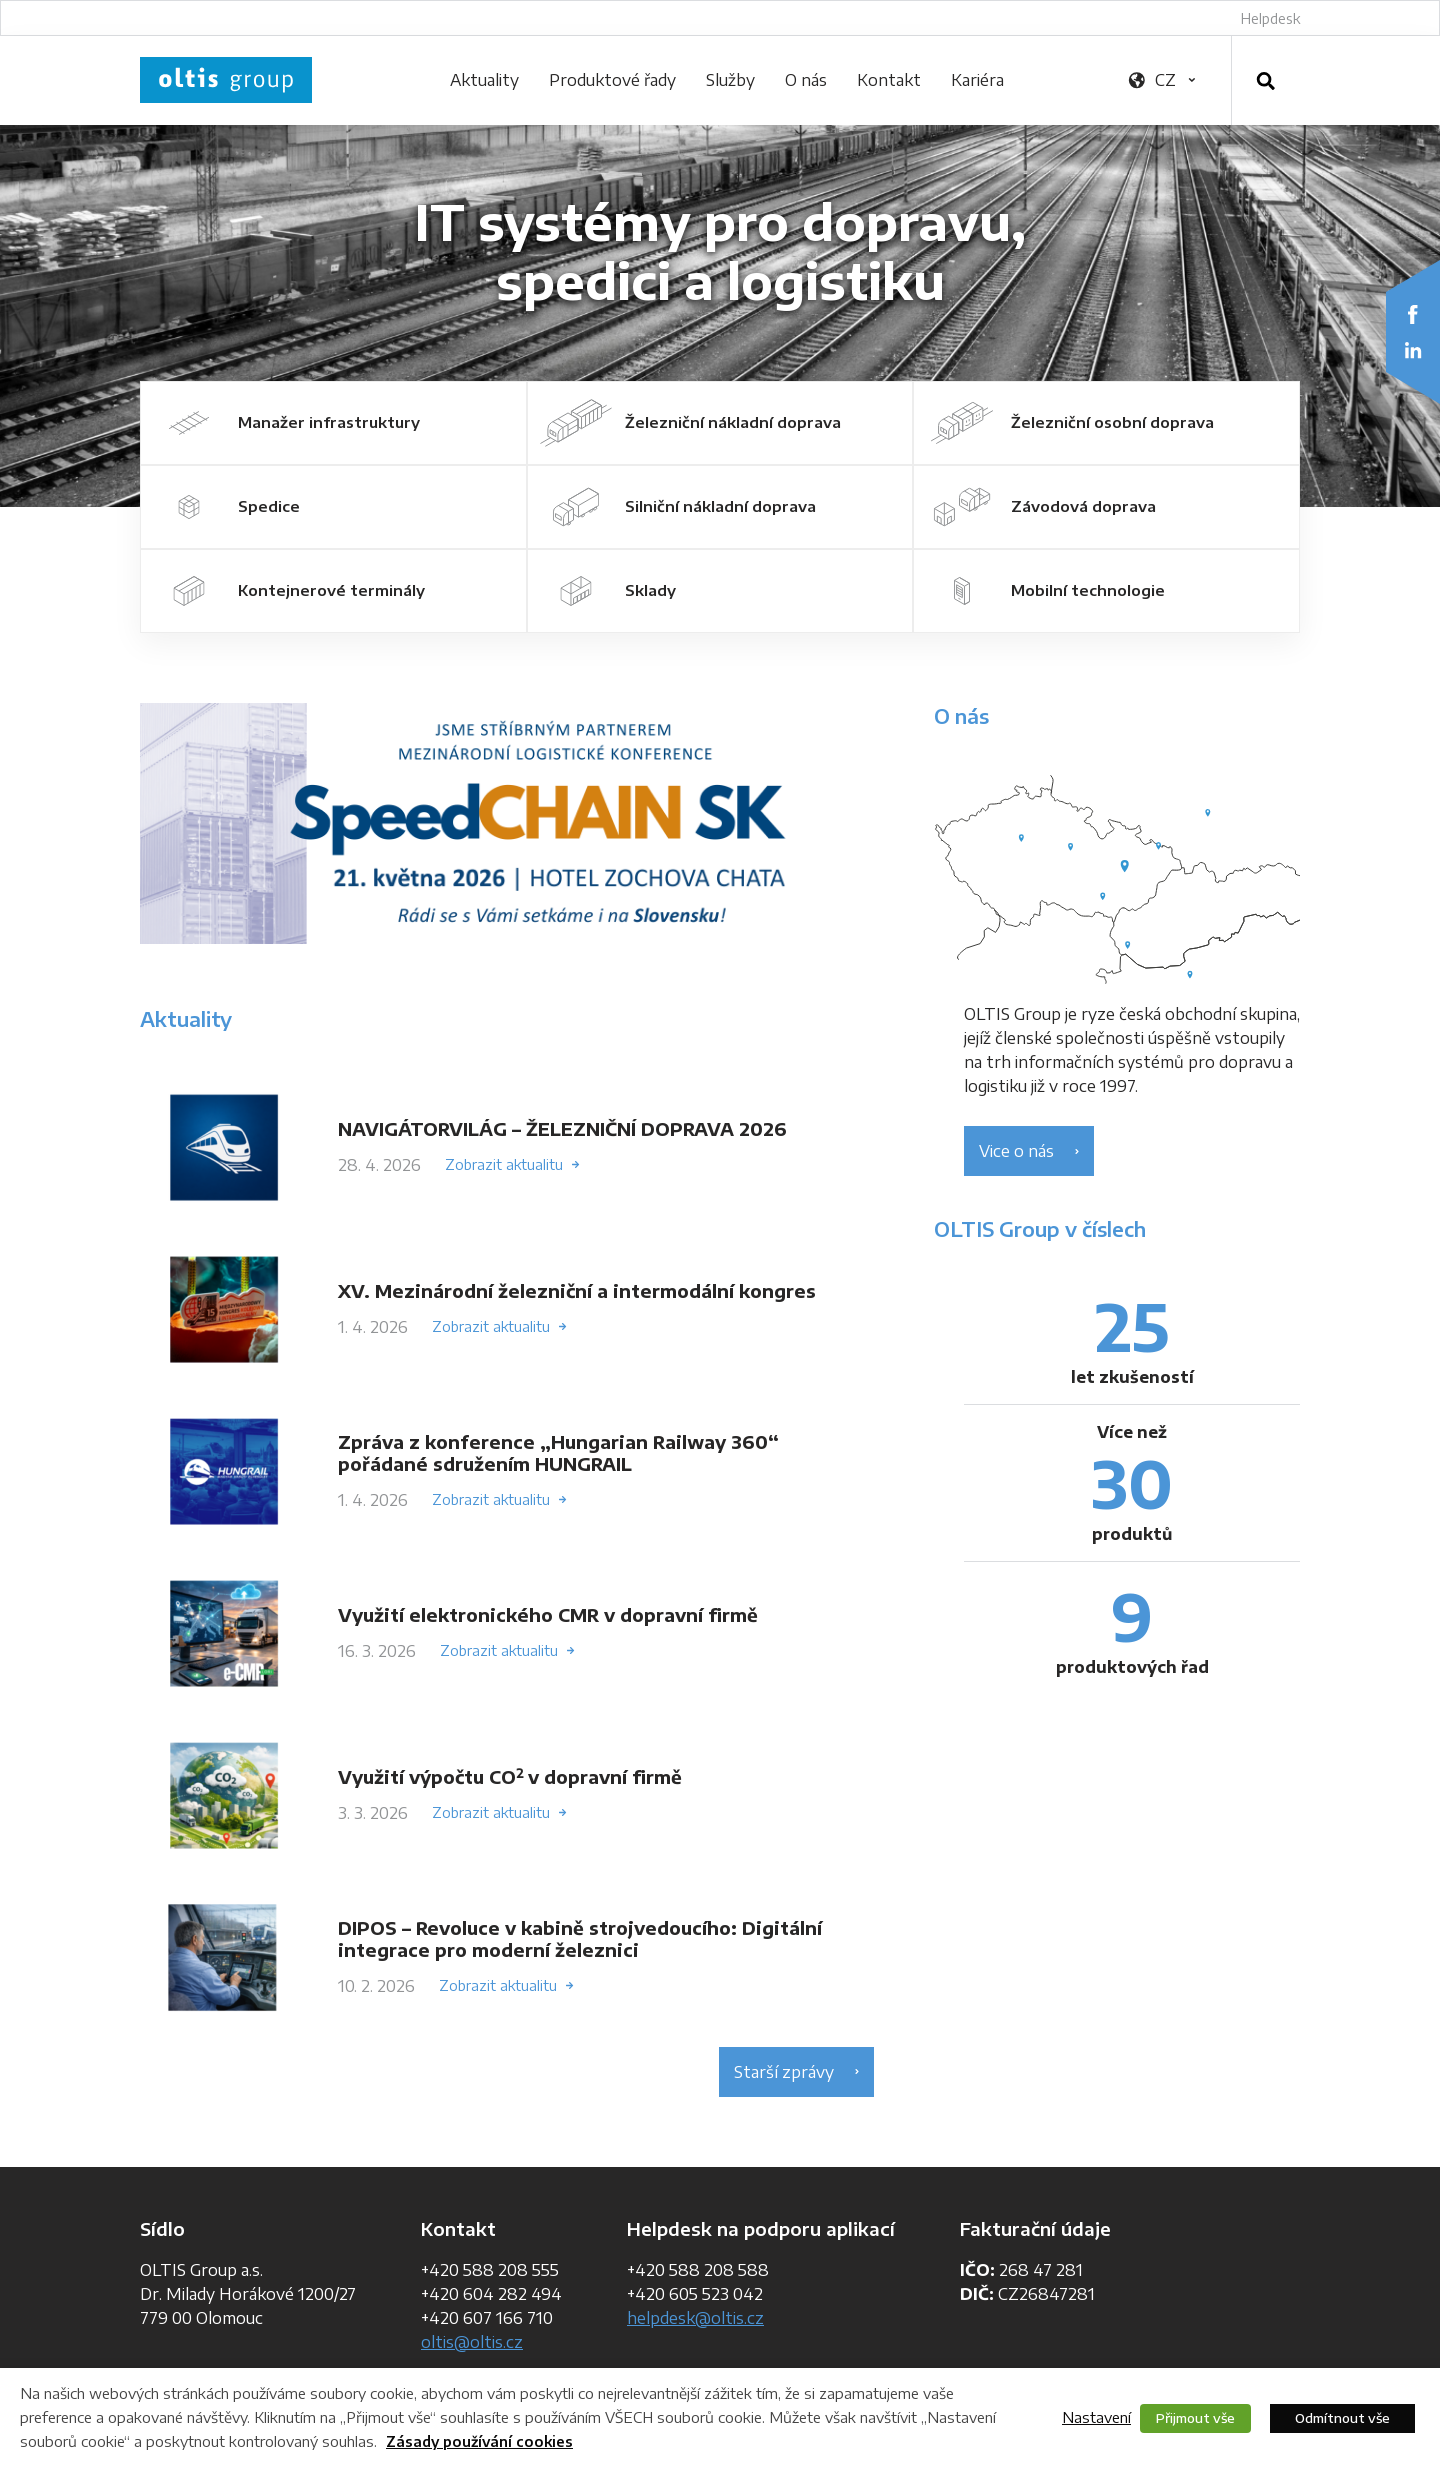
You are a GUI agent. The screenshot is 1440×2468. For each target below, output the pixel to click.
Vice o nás (1016, 1151)
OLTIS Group (226, 80)
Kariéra (977, 80)
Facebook (1413, 314)
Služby (730, 80)
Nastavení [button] (1096, 2417)
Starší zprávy (784, 2072)
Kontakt (889, 80)
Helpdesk (1270, 18)
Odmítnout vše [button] (1342, 2418)
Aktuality (484, 80)
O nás (806, 80)
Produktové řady (612, 80)
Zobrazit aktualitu (504, 1164)
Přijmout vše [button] (1195, 2418)
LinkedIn (1413, 350)
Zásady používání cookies (479, 2441)
